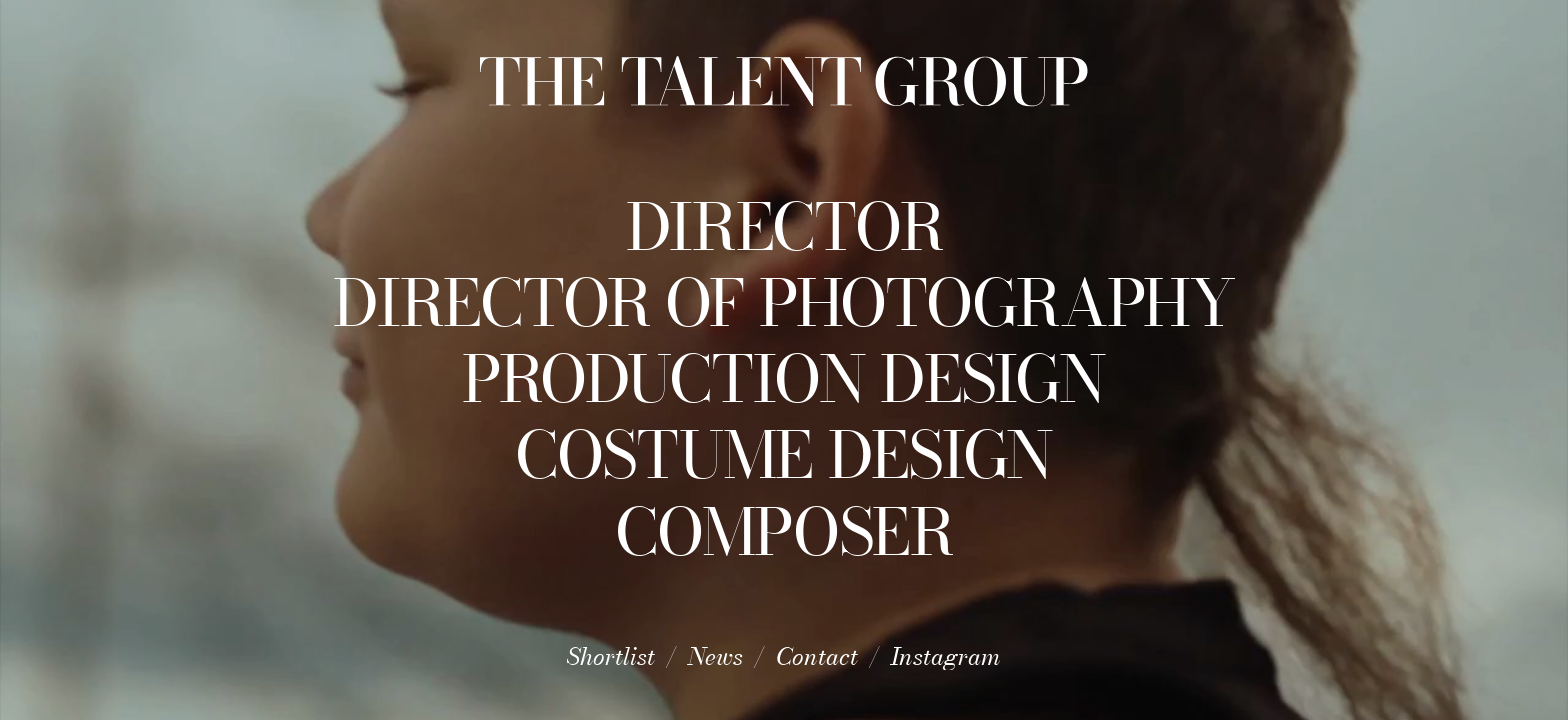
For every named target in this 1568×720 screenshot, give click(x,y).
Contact (817, 656)
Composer (784, 532)
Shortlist (611, 656)
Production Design (783, 379)
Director (784, 227)
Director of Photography (783, 303)
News (715, 656)
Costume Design (784, 455)
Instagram (946, 656)
